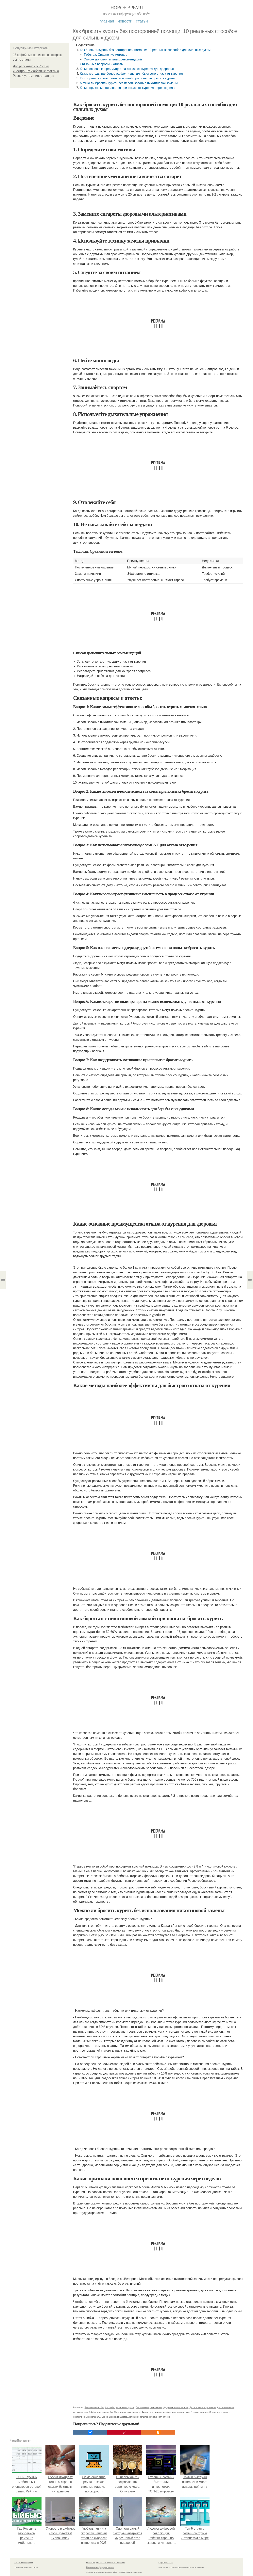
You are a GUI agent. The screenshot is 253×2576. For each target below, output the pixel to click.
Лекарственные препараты (86, 2417)
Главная (107, 21)
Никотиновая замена (159, 2417)
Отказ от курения (199, 2412)
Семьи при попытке (219, 2412)
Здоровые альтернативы (175, 2407)
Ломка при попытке (138, 2417)
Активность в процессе (178, 2412)
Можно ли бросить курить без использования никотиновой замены (129, 83)
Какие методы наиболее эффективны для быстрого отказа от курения (131, 73)
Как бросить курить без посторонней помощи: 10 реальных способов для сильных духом (145, 50)
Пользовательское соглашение (110, 2563)
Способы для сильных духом (119, 2407)
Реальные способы (94, 2407)
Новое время (126, 7)
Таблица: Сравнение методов (105, 54)
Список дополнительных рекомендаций (113, 59)
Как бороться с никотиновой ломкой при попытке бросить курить (127, 78)
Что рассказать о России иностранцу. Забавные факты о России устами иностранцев (36, 71)
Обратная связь (166, 2563)
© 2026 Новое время (23, 2563)
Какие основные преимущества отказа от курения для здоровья (127, 69)
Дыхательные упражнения (202, 2407)
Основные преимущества (114, 2417)
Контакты (90, 2563)
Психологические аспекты (127, 2412)
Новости (125, 21)
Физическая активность (153, 2412)
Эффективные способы (101, 2412)
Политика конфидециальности (100, 2567)
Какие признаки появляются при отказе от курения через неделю (127, 87)
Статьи (142, 21)
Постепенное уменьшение (149, 2407)
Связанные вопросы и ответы (101, 64)
